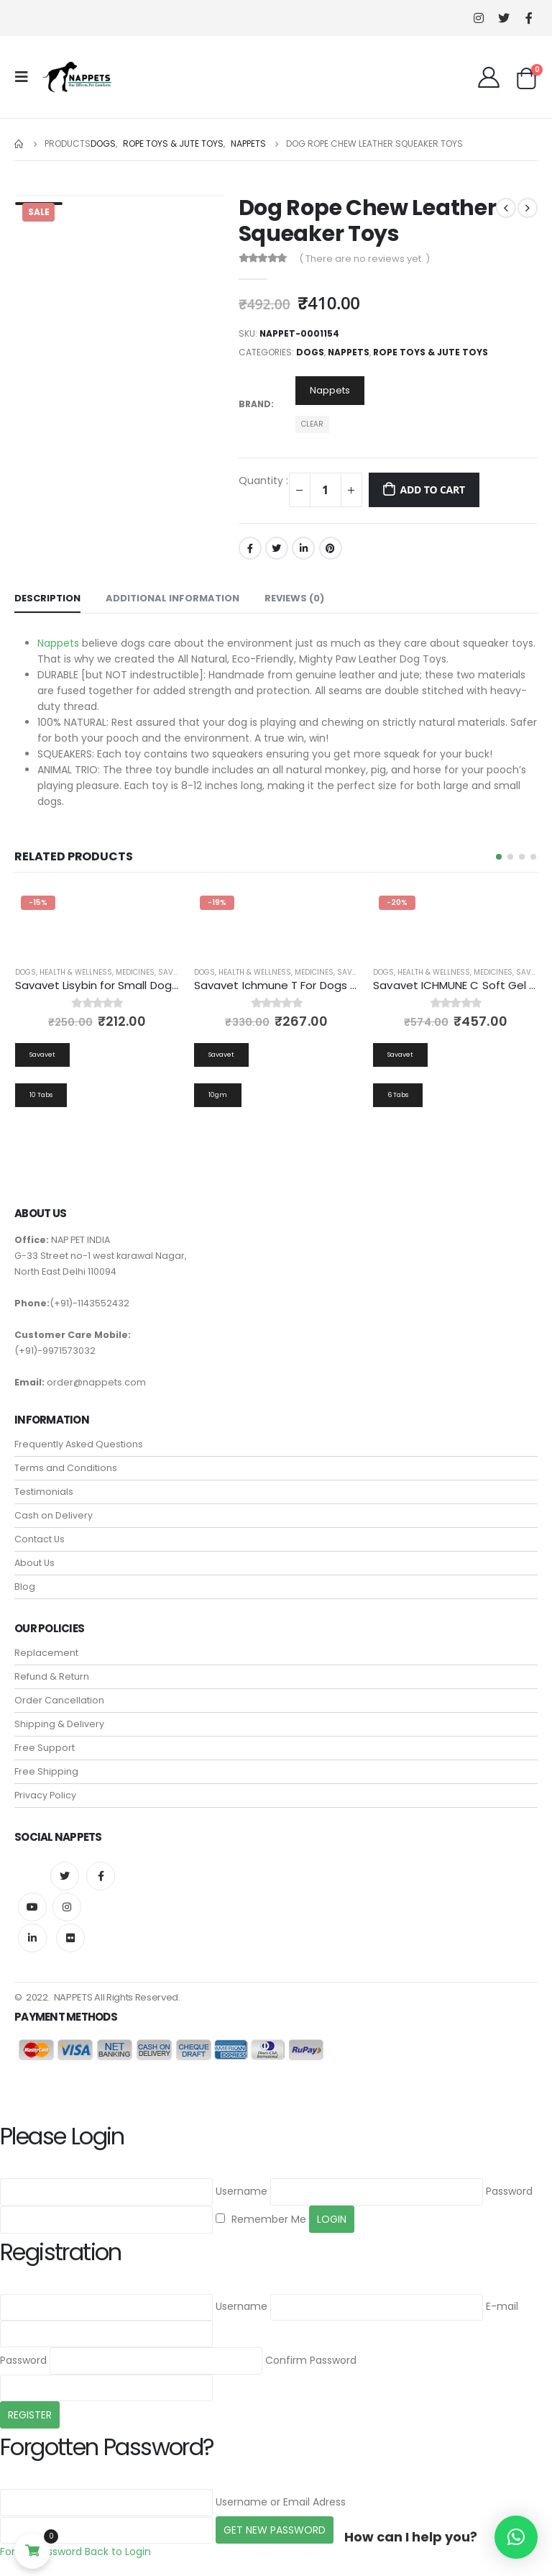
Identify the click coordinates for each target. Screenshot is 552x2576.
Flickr (70, 1940)
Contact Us (39, 1541)
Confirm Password (310, 2362)
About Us (34, 1565)
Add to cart (432, 489)
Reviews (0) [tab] (294, 598)
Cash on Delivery (53, 1517)
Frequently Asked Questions (78, 1446)
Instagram (66, 1909)
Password (509, 2192)
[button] (499, 856)
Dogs (310, 352)
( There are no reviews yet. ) (364, 258)
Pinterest (330, 548)
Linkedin (32, 1940)
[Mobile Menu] (25, 77)
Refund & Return (51, 1678)
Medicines (135, 972)
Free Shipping (46, 1773)
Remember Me (261, 2220)
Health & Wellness (76, 972)
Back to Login (118, 2554)
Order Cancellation (59, 1702)
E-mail (502, 2308)
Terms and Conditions (65, 1470)
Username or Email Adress (281, 2503)
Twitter (276, 548)
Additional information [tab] (172, 598)
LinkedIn (303, 548)
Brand (255, 404)
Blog (24, 1589)
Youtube (32, 1909)
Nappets (348, 352)
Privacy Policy (45, 1797)
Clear (312, 424)
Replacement (46, 1655)
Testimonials (43, 1494)
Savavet (174, 972)
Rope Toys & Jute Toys (430, 352)
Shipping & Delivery (59, 1726)
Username (241, 2192)
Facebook (250, 548)
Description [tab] (47, 598)
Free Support (44, 1750)
